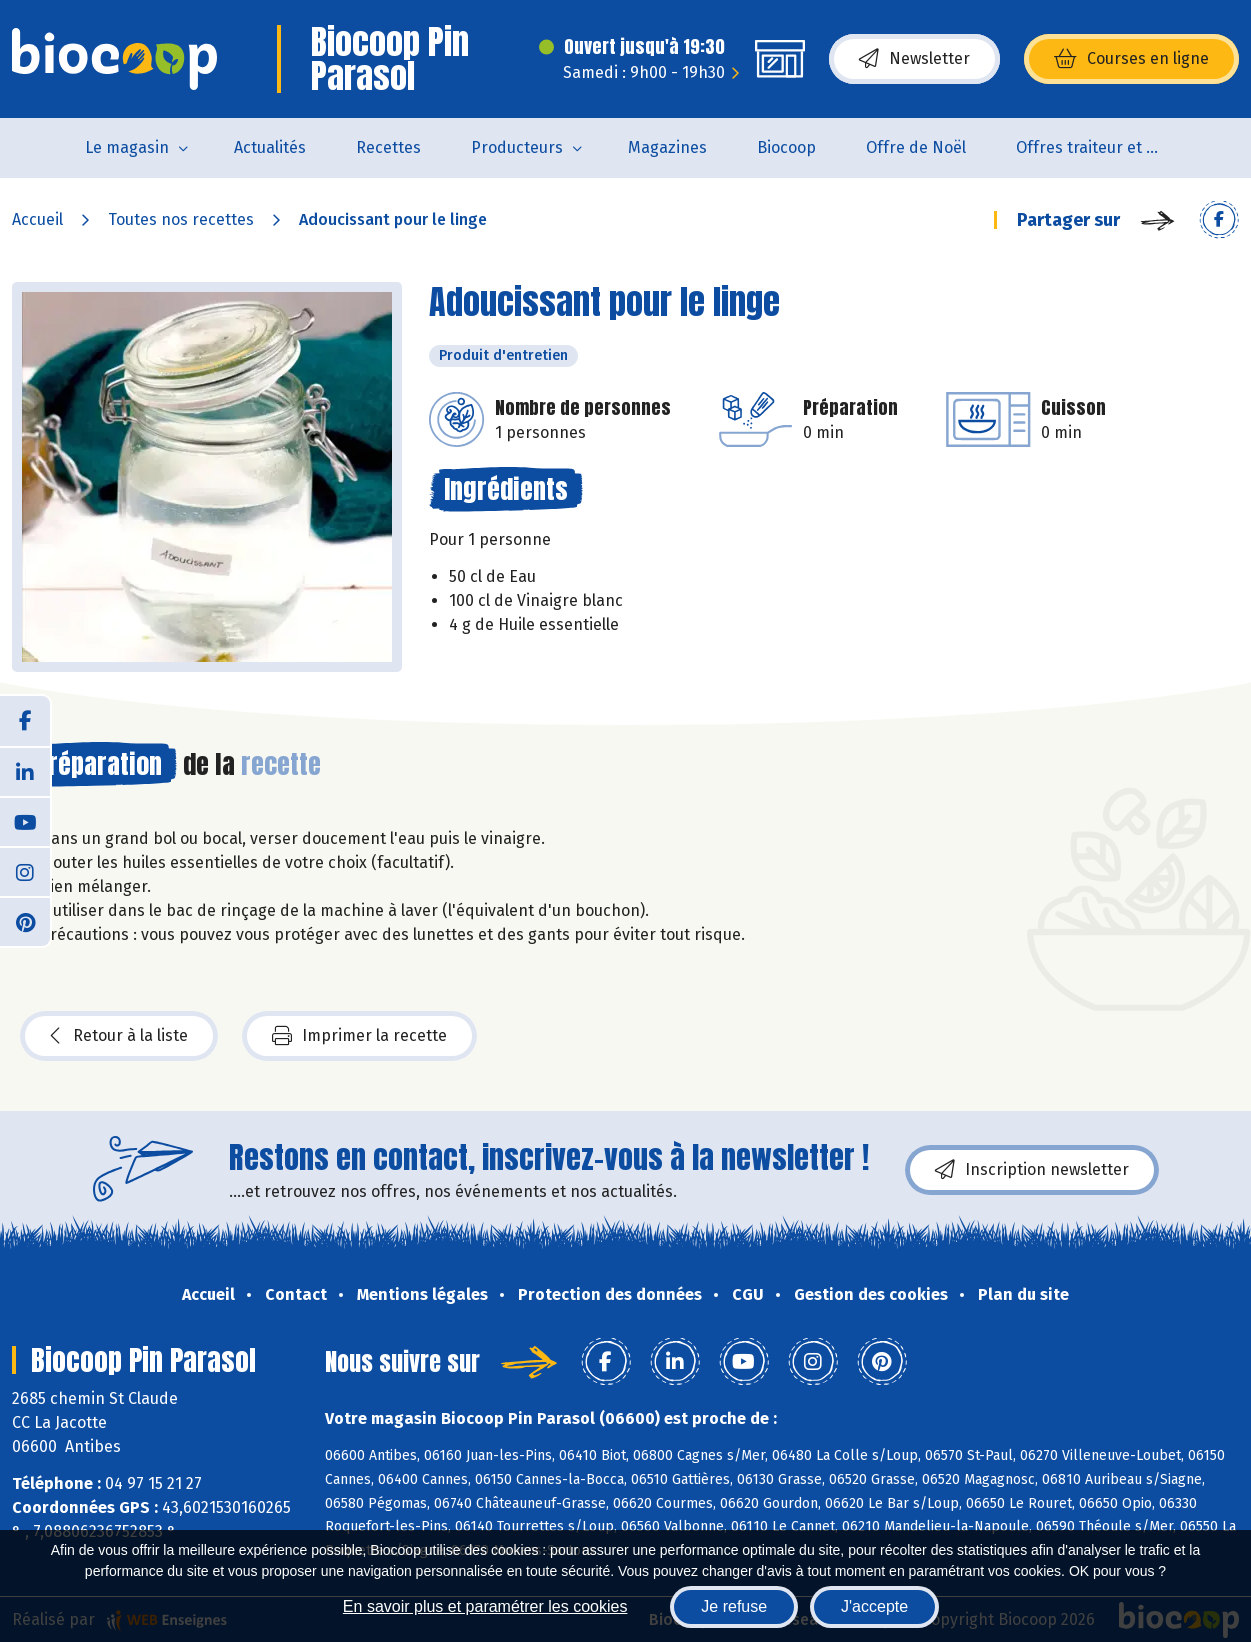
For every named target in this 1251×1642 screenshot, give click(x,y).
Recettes (388, 147)
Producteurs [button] (517, 147)
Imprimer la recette (359, 1036)
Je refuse (734, 1606)
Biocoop (786, 147)
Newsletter (914, 59)
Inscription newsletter (1032, 1170)
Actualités (270, 147)
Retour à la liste (119, 1036)
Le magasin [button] (127, 147)
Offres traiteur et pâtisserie (1103, 147)
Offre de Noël (916, 147)
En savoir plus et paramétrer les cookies (485, 1606)
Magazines (667, 147)
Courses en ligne (1131, 59)
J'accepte (874, 1606)
